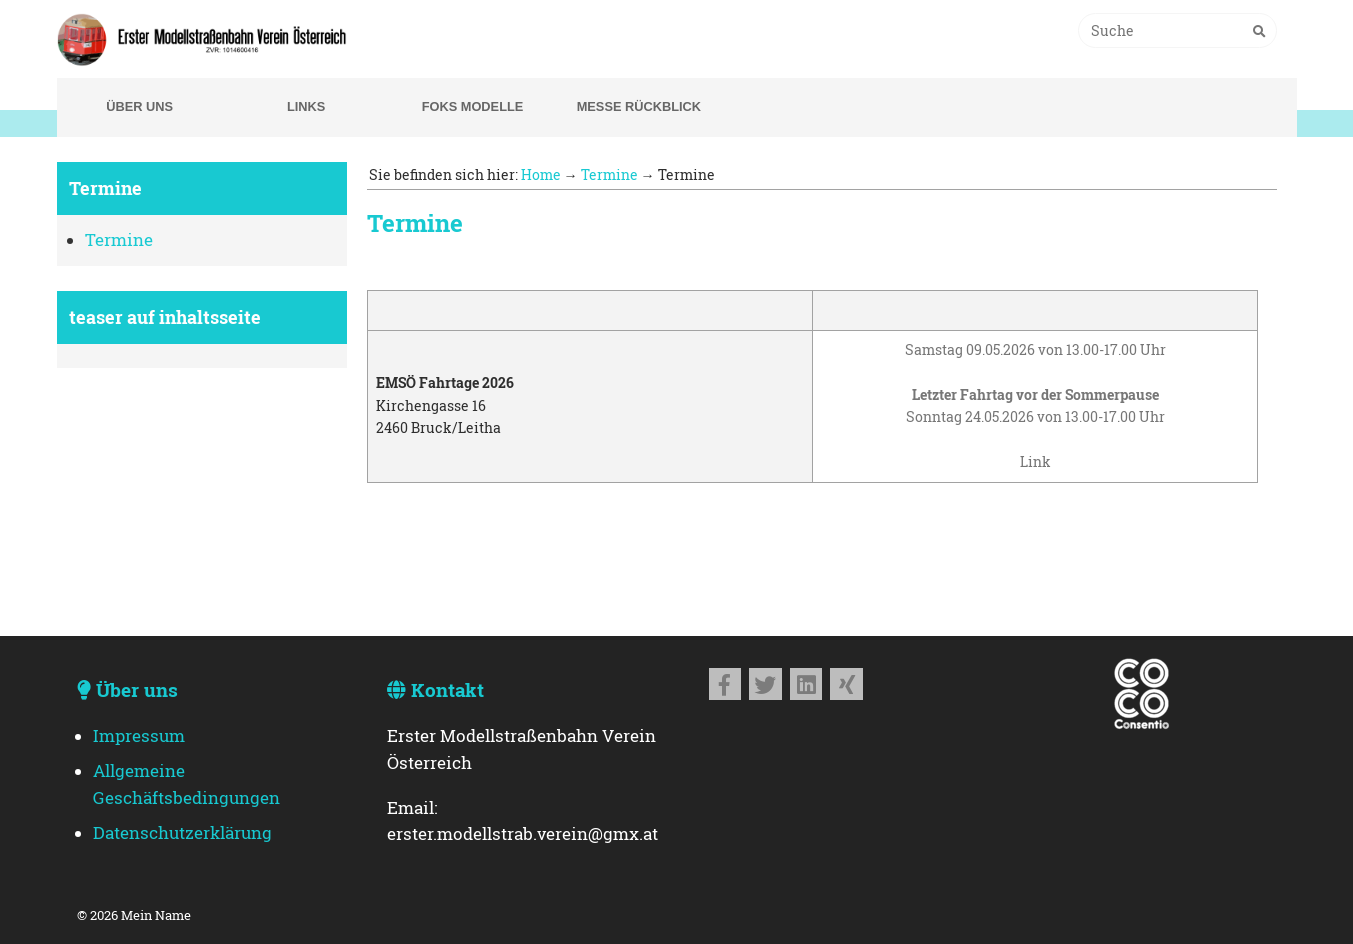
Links (306, 106)
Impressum (139, 736)
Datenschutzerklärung (182, 833)
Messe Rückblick (639, 106)
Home (541, 174)
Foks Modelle (473, 106)
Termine (119, 240)
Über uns (139, 106)
